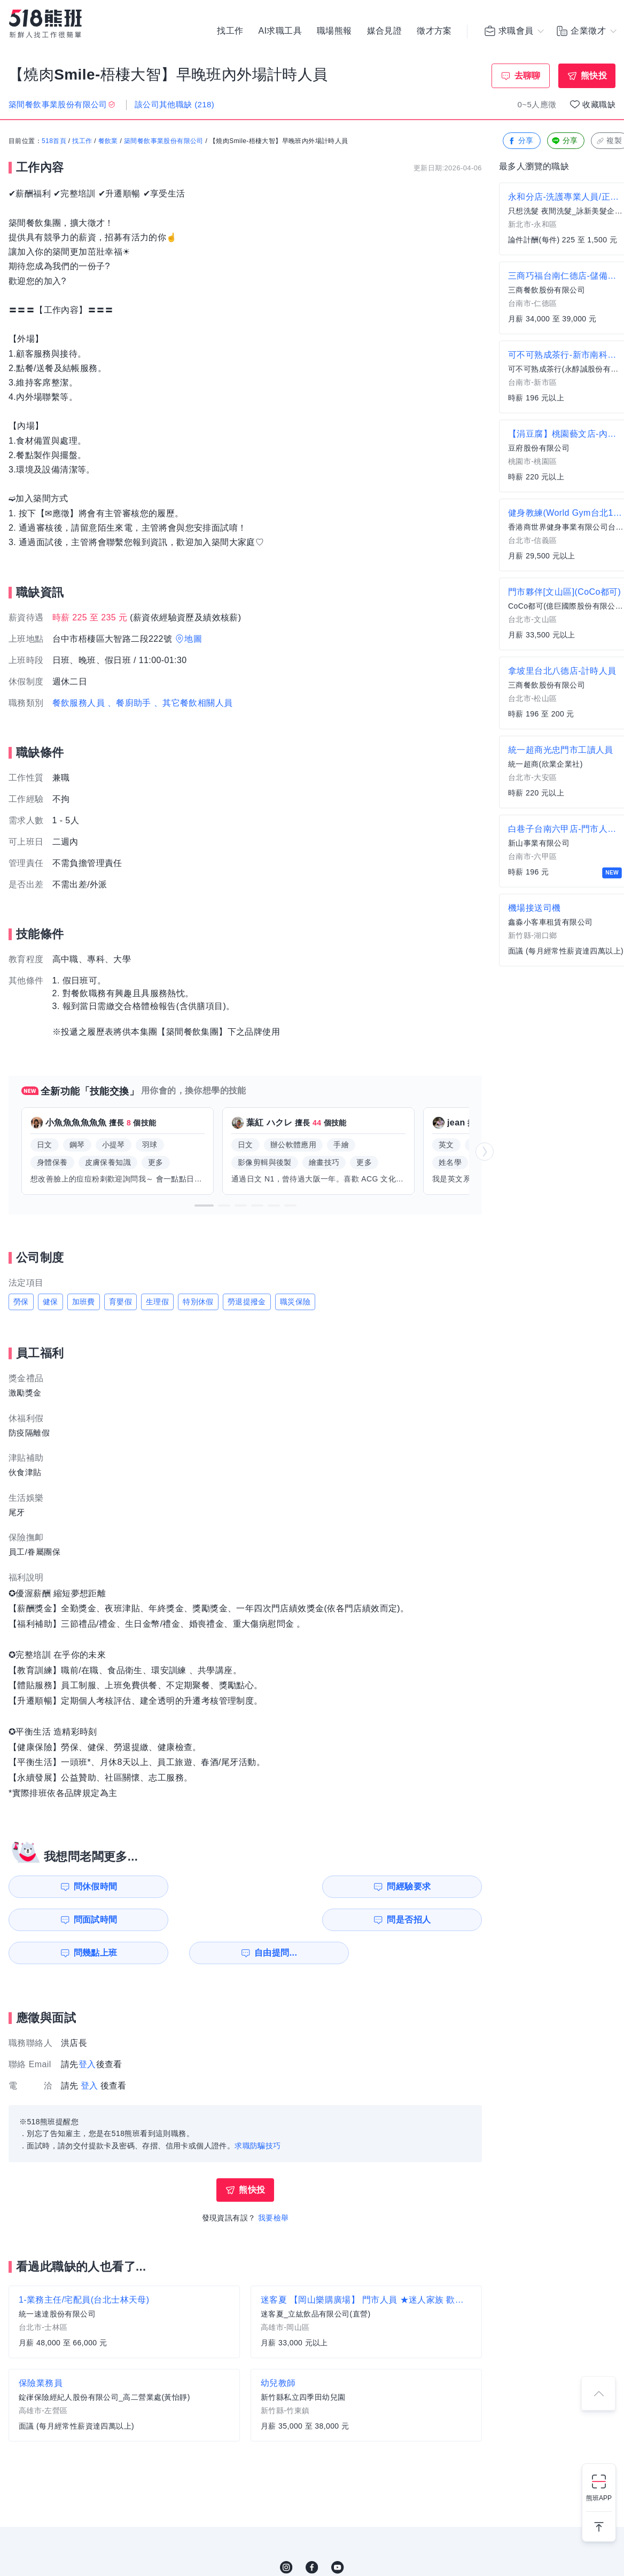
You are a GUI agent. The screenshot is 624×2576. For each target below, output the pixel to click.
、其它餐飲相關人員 (193, 702)
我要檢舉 (273, 2184)
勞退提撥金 (247, 1301)
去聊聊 (527, 75)
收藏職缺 (598, 104)
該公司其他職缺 (174, 104)
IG (286, 2534)
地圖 (193, 638)
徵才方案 (434, 32)
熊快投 (594, 75)
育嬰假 (120, 1301)
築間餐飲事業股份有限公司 (164, 141)
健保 (50, 1301)
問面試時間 (313, 1886)
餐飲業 (108, 141)
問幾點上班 (70, 1919)
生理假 (157, 1301)
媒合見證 (384, 32)
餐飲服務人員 (78, 702)
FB (312, 2534)
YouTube (337, 2534)
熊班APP (599, 2498)
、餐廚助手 (129, 702)
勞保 (21, 1301)
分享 (521, 141)
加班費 (83, 1301)
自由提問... (192, 1919)
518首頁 (54, 141)
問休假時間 (70, 1886)
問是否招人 (434, 1886)
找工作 (230, 32)
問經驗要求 (191, 1886)
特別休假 (198, 1301)
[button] (204, 1205)
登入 (87, 2031)
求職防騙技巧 (257, 2112)
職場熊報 (334, 32)
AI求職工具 (280, 32)
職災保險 (295, 1301)
